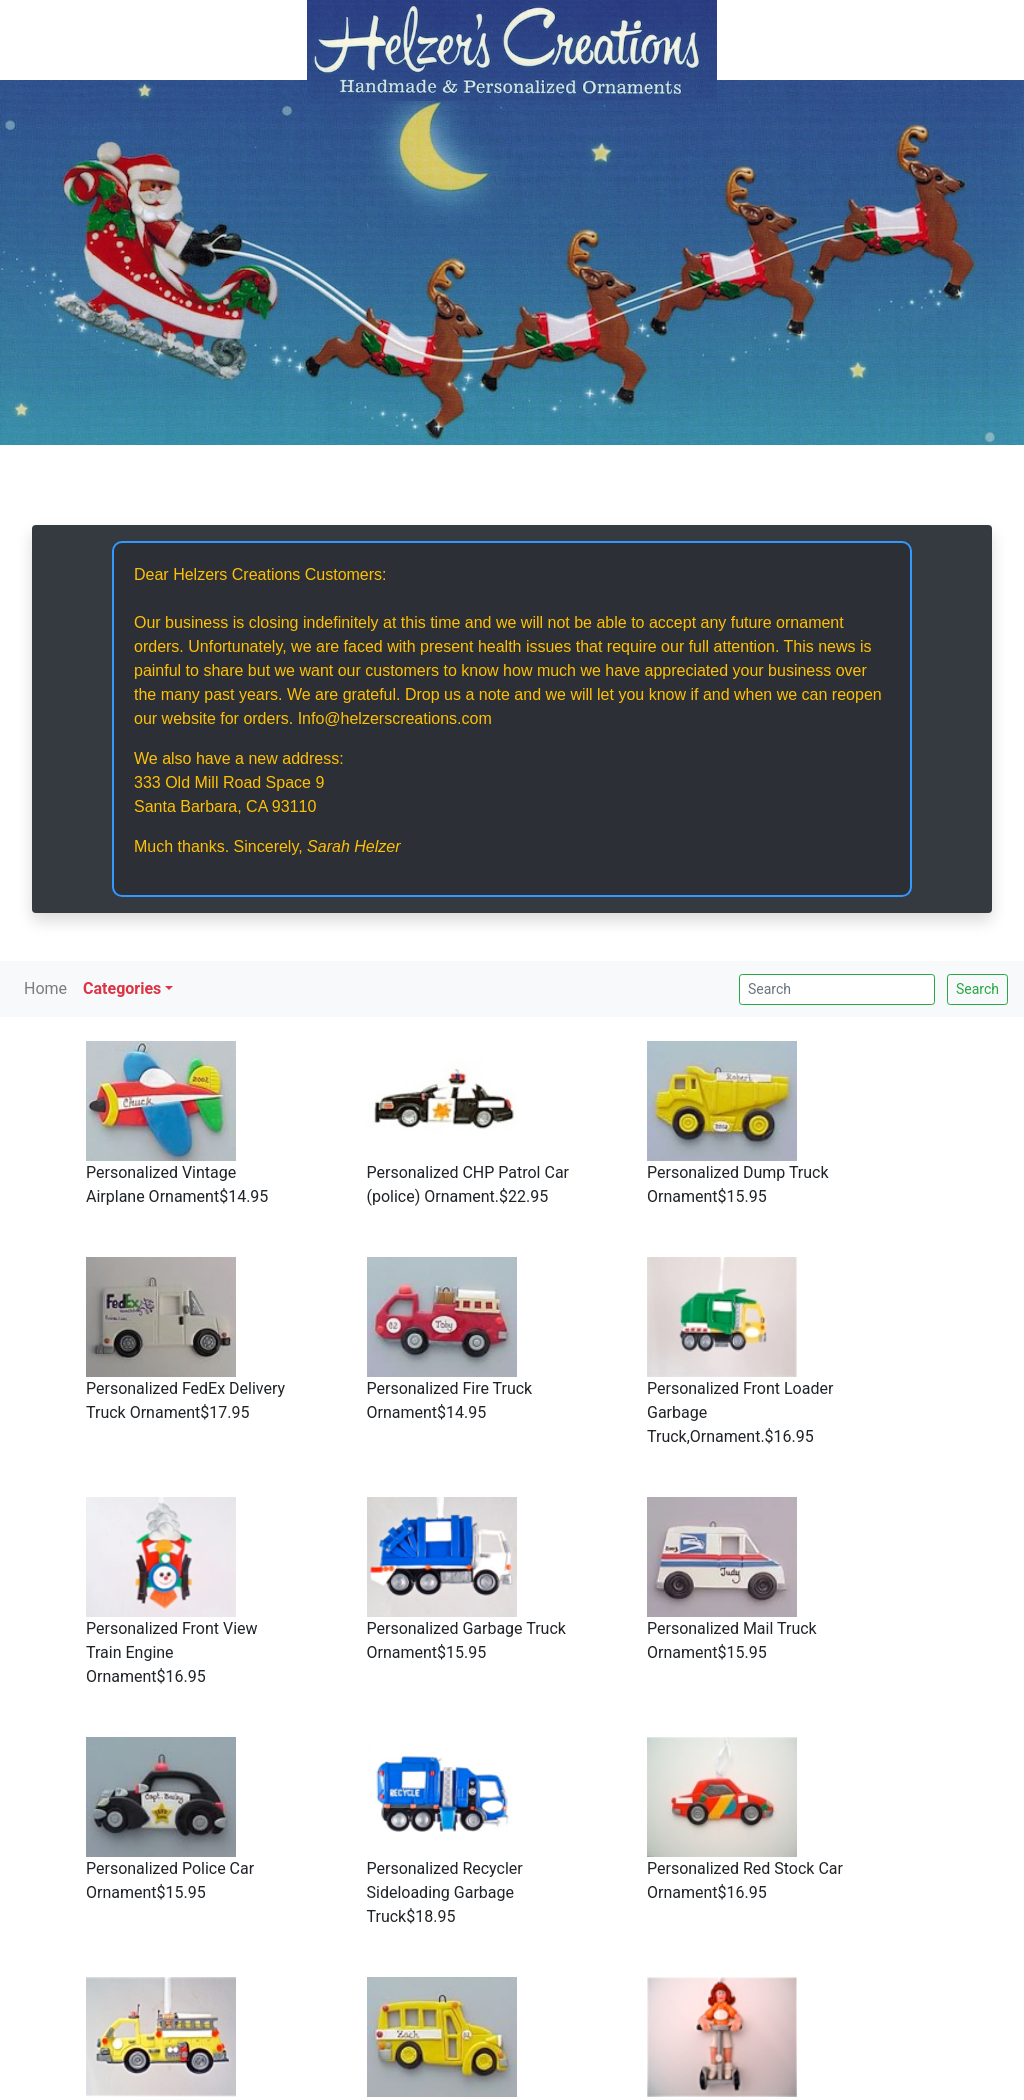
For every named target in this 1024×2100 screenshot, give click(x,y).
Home (45, 988)
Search (977, 989)
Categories (122, 988)
